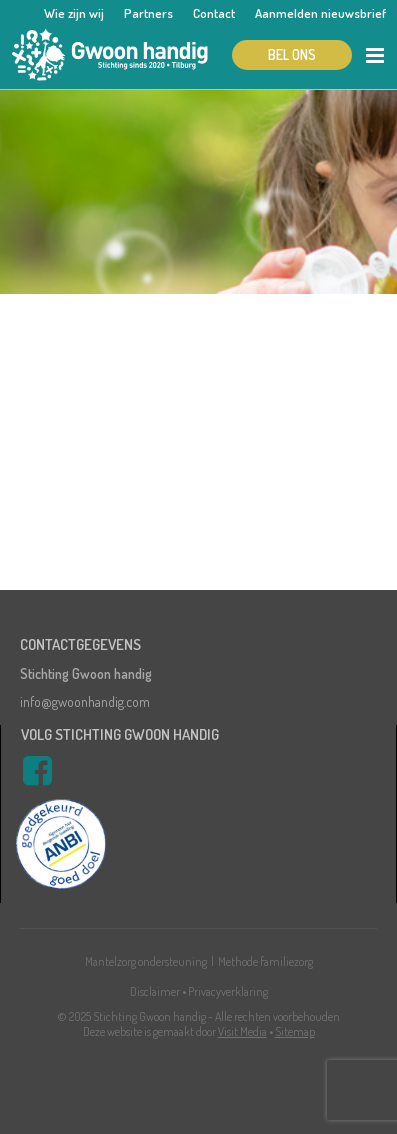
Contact (214, 13)
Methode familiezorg (265, 961)
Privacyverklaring (228, 991)
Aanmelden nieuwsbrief (320, 13)
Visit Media (242, 1031)
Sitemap (295, 1031)
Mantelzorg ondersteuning (146, 961)
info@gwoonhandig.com (85, 701)
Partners (148, 13)
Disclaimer (155, 991)
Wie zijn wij (74, 13)
